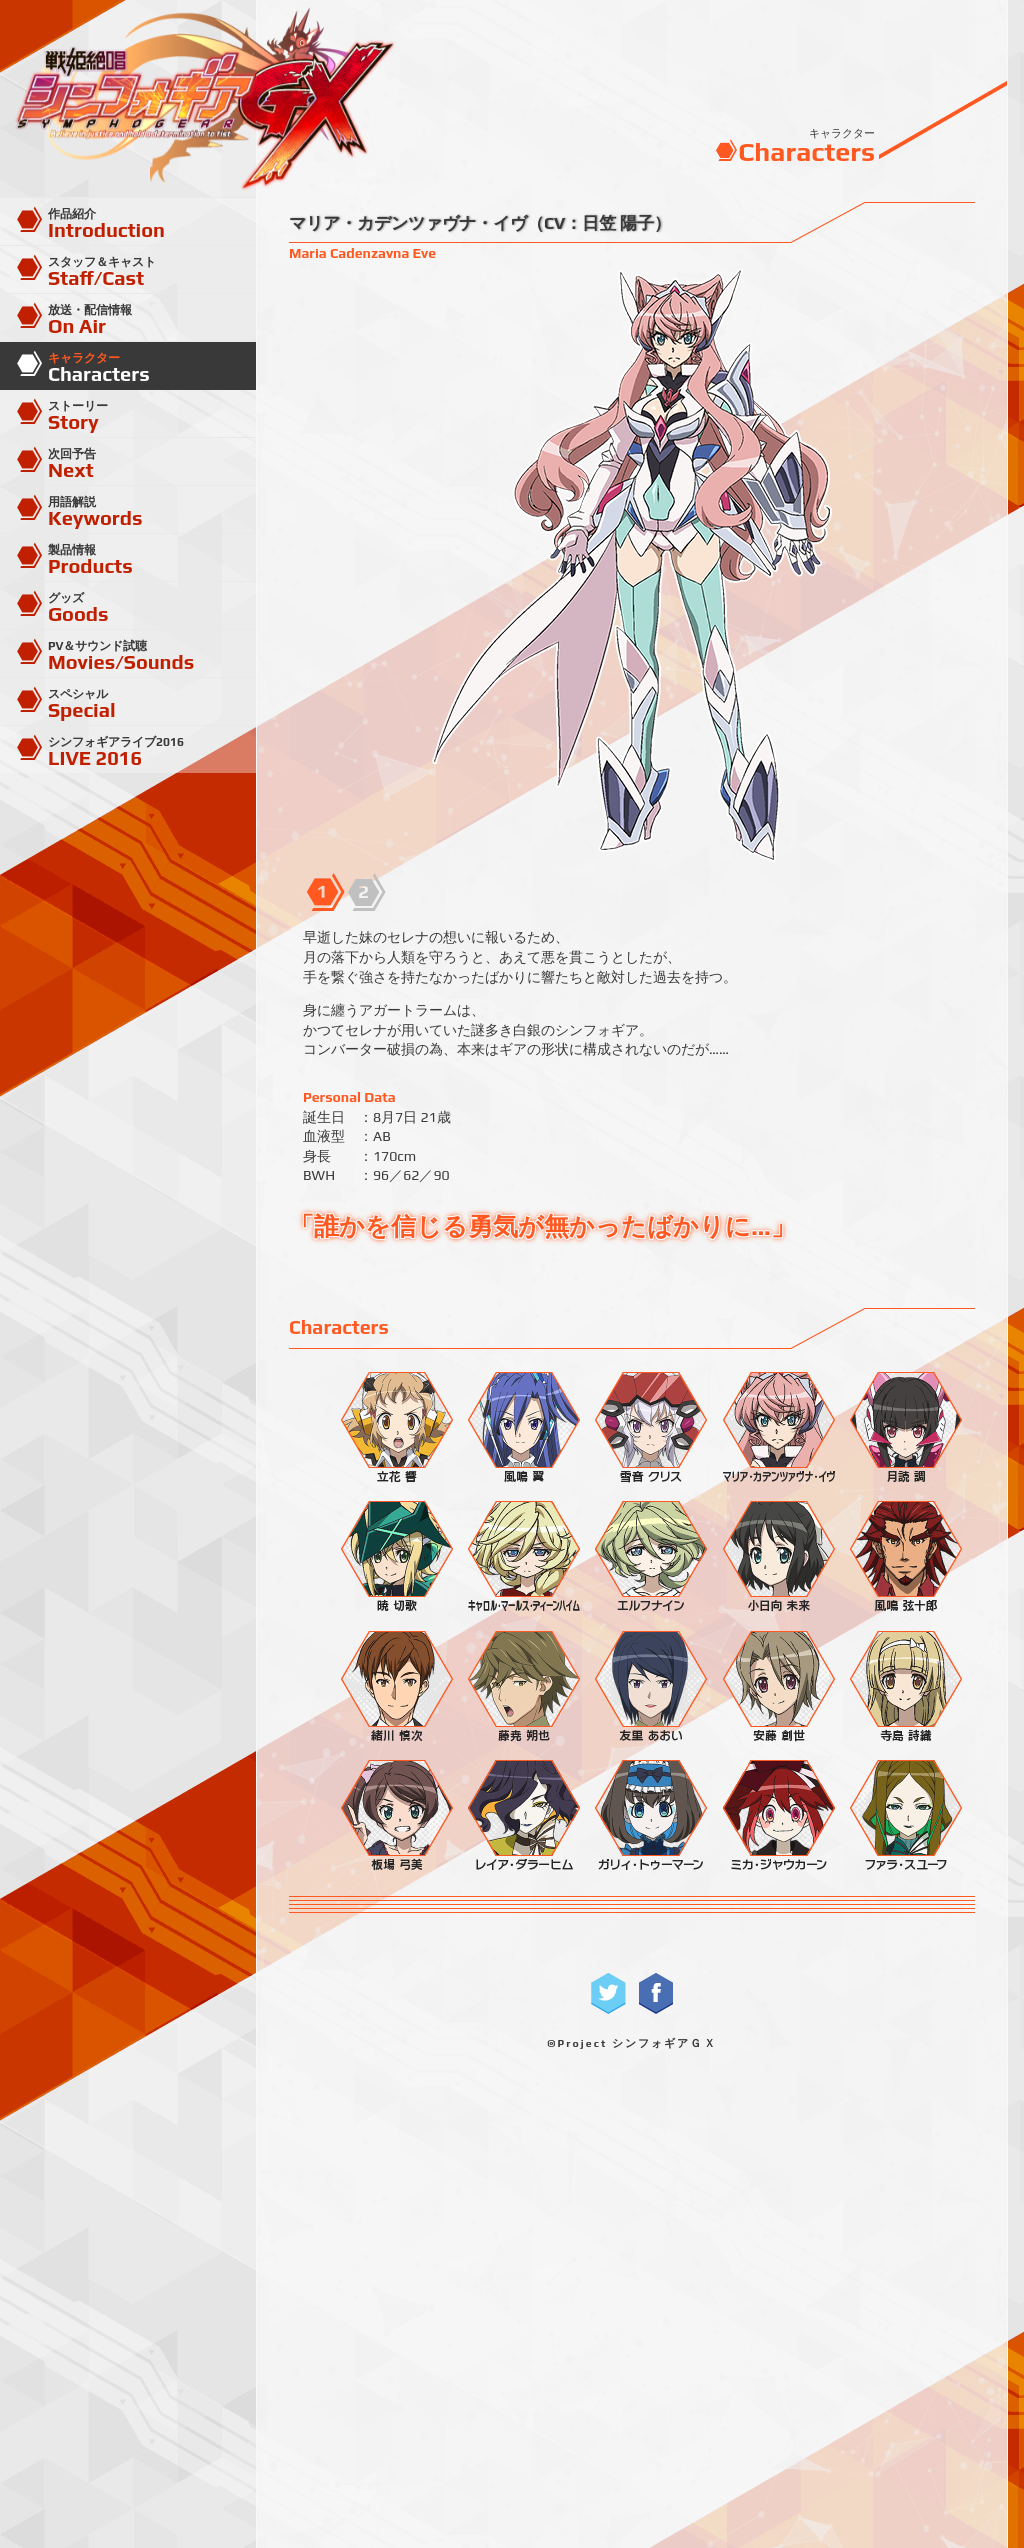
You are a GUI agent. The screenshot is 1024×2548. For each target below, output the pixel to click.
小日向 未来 (773, 1555)
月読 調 (900, 1426)
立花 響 (391, 1426)
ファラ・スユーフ (900, 1814)
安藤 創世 (773, 1685)
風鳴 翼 (518, 1426)
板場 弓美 (391, 1814)
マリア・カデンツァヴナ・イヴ (773, 1426)
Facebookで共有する (656, 1994)
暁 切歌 (391, 1555)
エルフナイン (645, 1555)
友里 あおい (645, 1685)
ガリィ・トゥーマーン (645, 1814)
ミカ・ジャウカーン (773, 1814)
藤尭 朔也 (518, 1685)
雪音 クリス (645, 1426)
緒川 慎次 (391, 1685)
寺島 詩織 (900, 1685)
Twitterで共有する (608, 1994)
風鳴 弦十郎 (900, 1555)
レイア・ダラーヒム (518, 1814)
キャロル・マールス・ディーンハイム (518, 1555)
